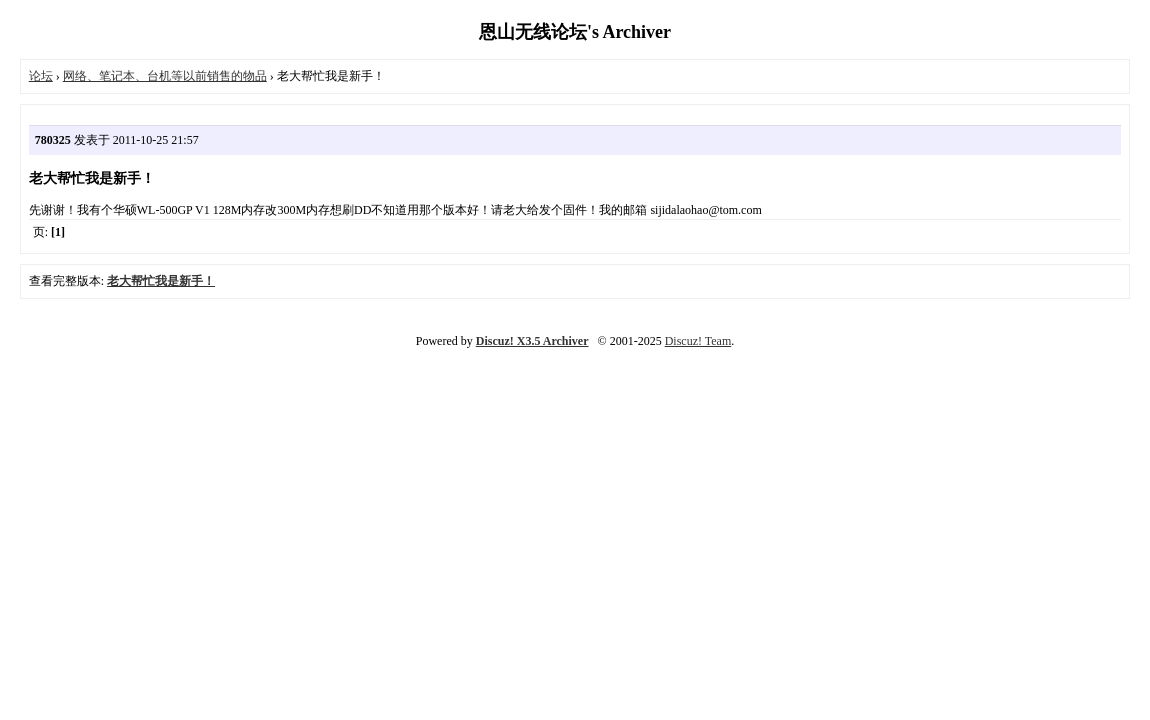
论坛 (41, 76)
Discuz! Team (698, 341)
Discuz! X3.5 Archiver (532, 341)
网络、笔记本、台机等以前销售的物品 (165, 76)
